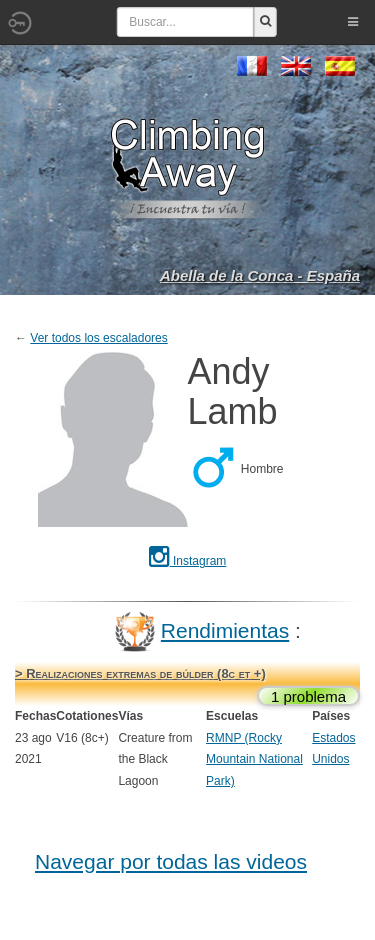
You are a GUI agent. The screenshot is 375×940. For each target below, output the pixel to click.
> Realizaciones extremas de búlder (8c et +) (140, 673)
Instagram (188, 561)
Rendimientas (225, 630)
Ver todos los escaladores (98, 338)
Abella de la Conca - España (260, 275)
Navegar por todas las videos (171, 861)
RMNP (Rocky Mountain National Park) (254, 759)
